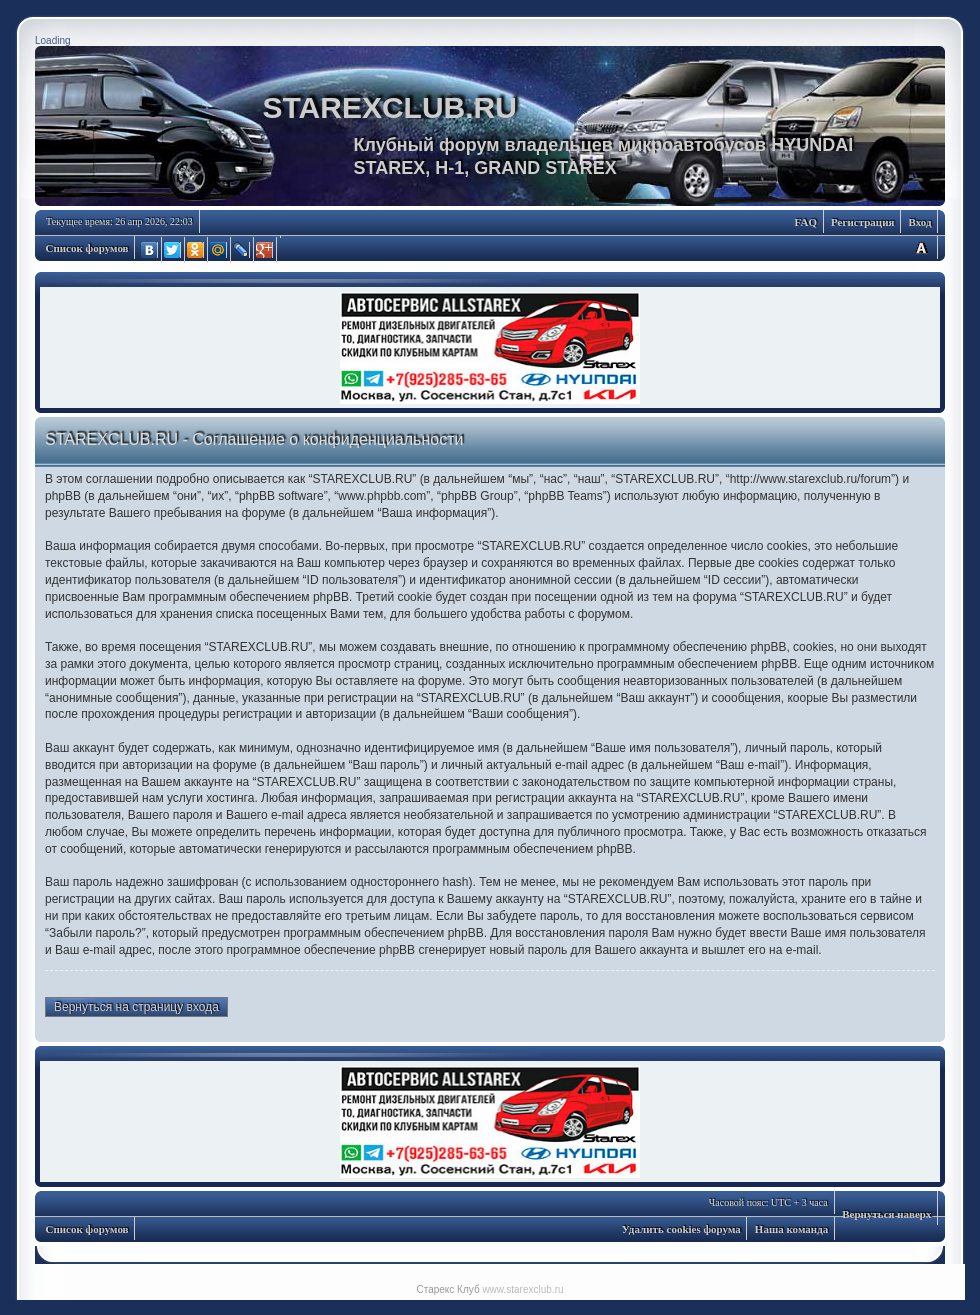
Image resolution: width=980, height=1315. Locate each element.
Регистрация (862, 222)
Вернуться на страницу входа (136, 1007)
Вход (919, 222)
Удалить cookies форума (681, 1229)
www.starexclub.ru (522, 1289)
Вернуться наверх (886, 1214)
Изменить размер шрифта (921, 247)
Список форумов (87, 248)
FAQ (806, 222)
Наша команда (791, 1229)
